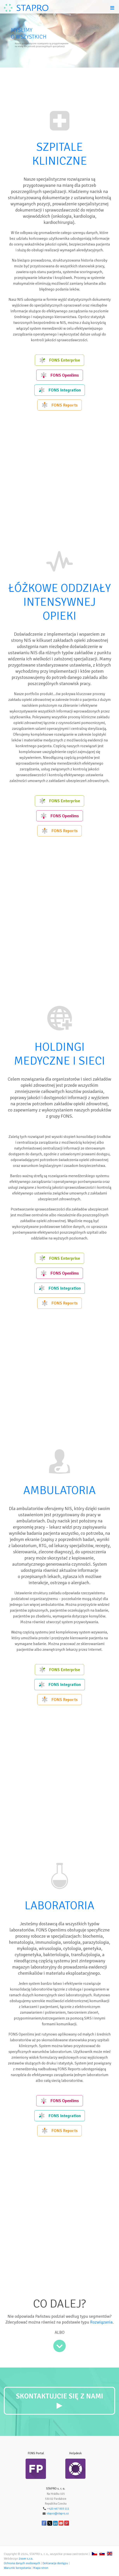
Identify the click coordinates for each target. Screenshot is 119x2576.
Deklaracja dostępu (55, 2563)
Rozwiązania (101, 2322)
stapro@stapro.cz (58, 2513)
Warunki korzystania (17, 2568)
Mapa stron (40, 2568)
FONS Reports (64, 405)
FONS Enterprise (64, 360)
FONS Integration (64, 390)
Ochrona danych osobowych (22, 2563)
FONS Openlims (64, 375)
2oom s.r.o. (26, 2559)
